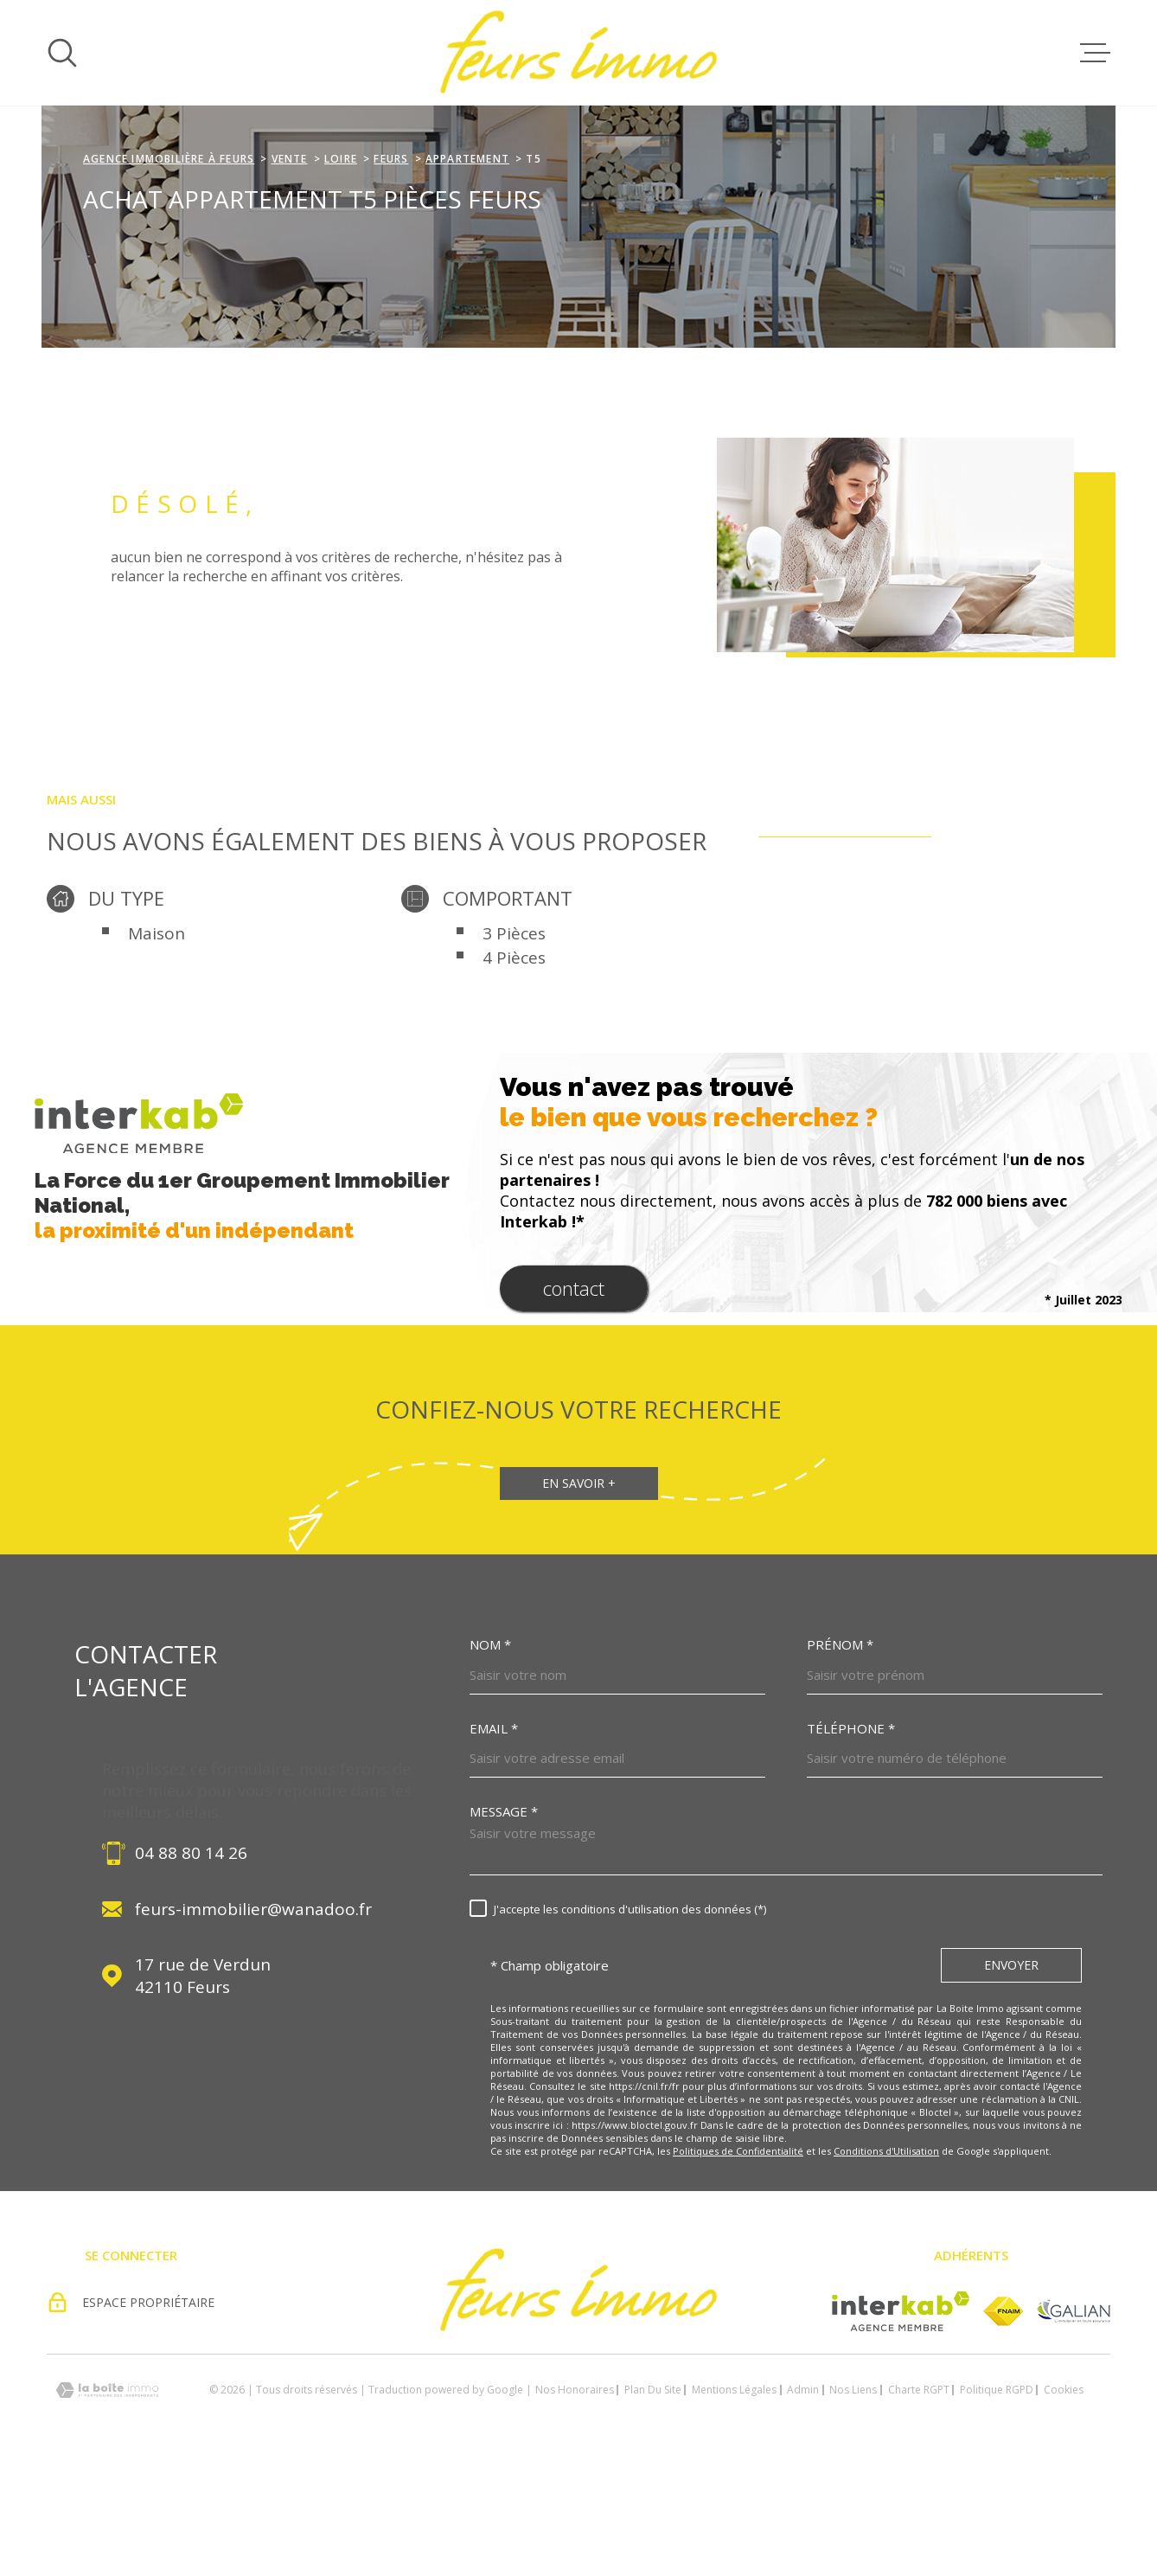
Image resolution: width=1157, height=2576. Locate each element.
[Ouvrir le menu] (1094, 52)
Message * (504, 1920)
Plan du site (652, 2498)
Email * (494, 1837)
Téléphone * (851, 1837)
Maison (156, 1042)
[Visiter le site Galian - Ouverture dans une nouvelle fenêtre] (1073, 2420)
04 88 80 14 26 (191, 1962)
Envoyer (1011, 2074)
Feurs (391, 267)
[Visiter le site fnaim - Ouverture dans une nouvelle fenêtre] (1003, 2420)
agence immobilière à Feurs (168, 267)
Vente (290, 267)
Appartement (467, 267)
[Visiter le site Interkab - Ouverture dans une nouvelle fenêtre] (900, 2420)
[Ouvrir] (62, 52)
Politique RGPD (996, 2498)
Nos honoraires (574, 2498)
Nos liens (853, 2498)
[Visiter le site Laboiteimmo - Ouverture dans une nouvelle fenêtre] (107, 2499)
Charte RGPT (918, 2498)
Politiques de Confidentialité (738, 2259)
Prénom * (840, 1753)
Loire (340, 267)
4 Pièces (514, 1066)
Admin (803, 2498)
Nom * (490, 1753)
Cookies (1063, 2499)
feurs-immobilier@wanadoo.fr (253, 2018)
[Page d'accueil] (578, 53)
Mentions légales (734, 2498)
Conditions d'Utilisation (886, 2259)
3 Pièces (514, 1042)
